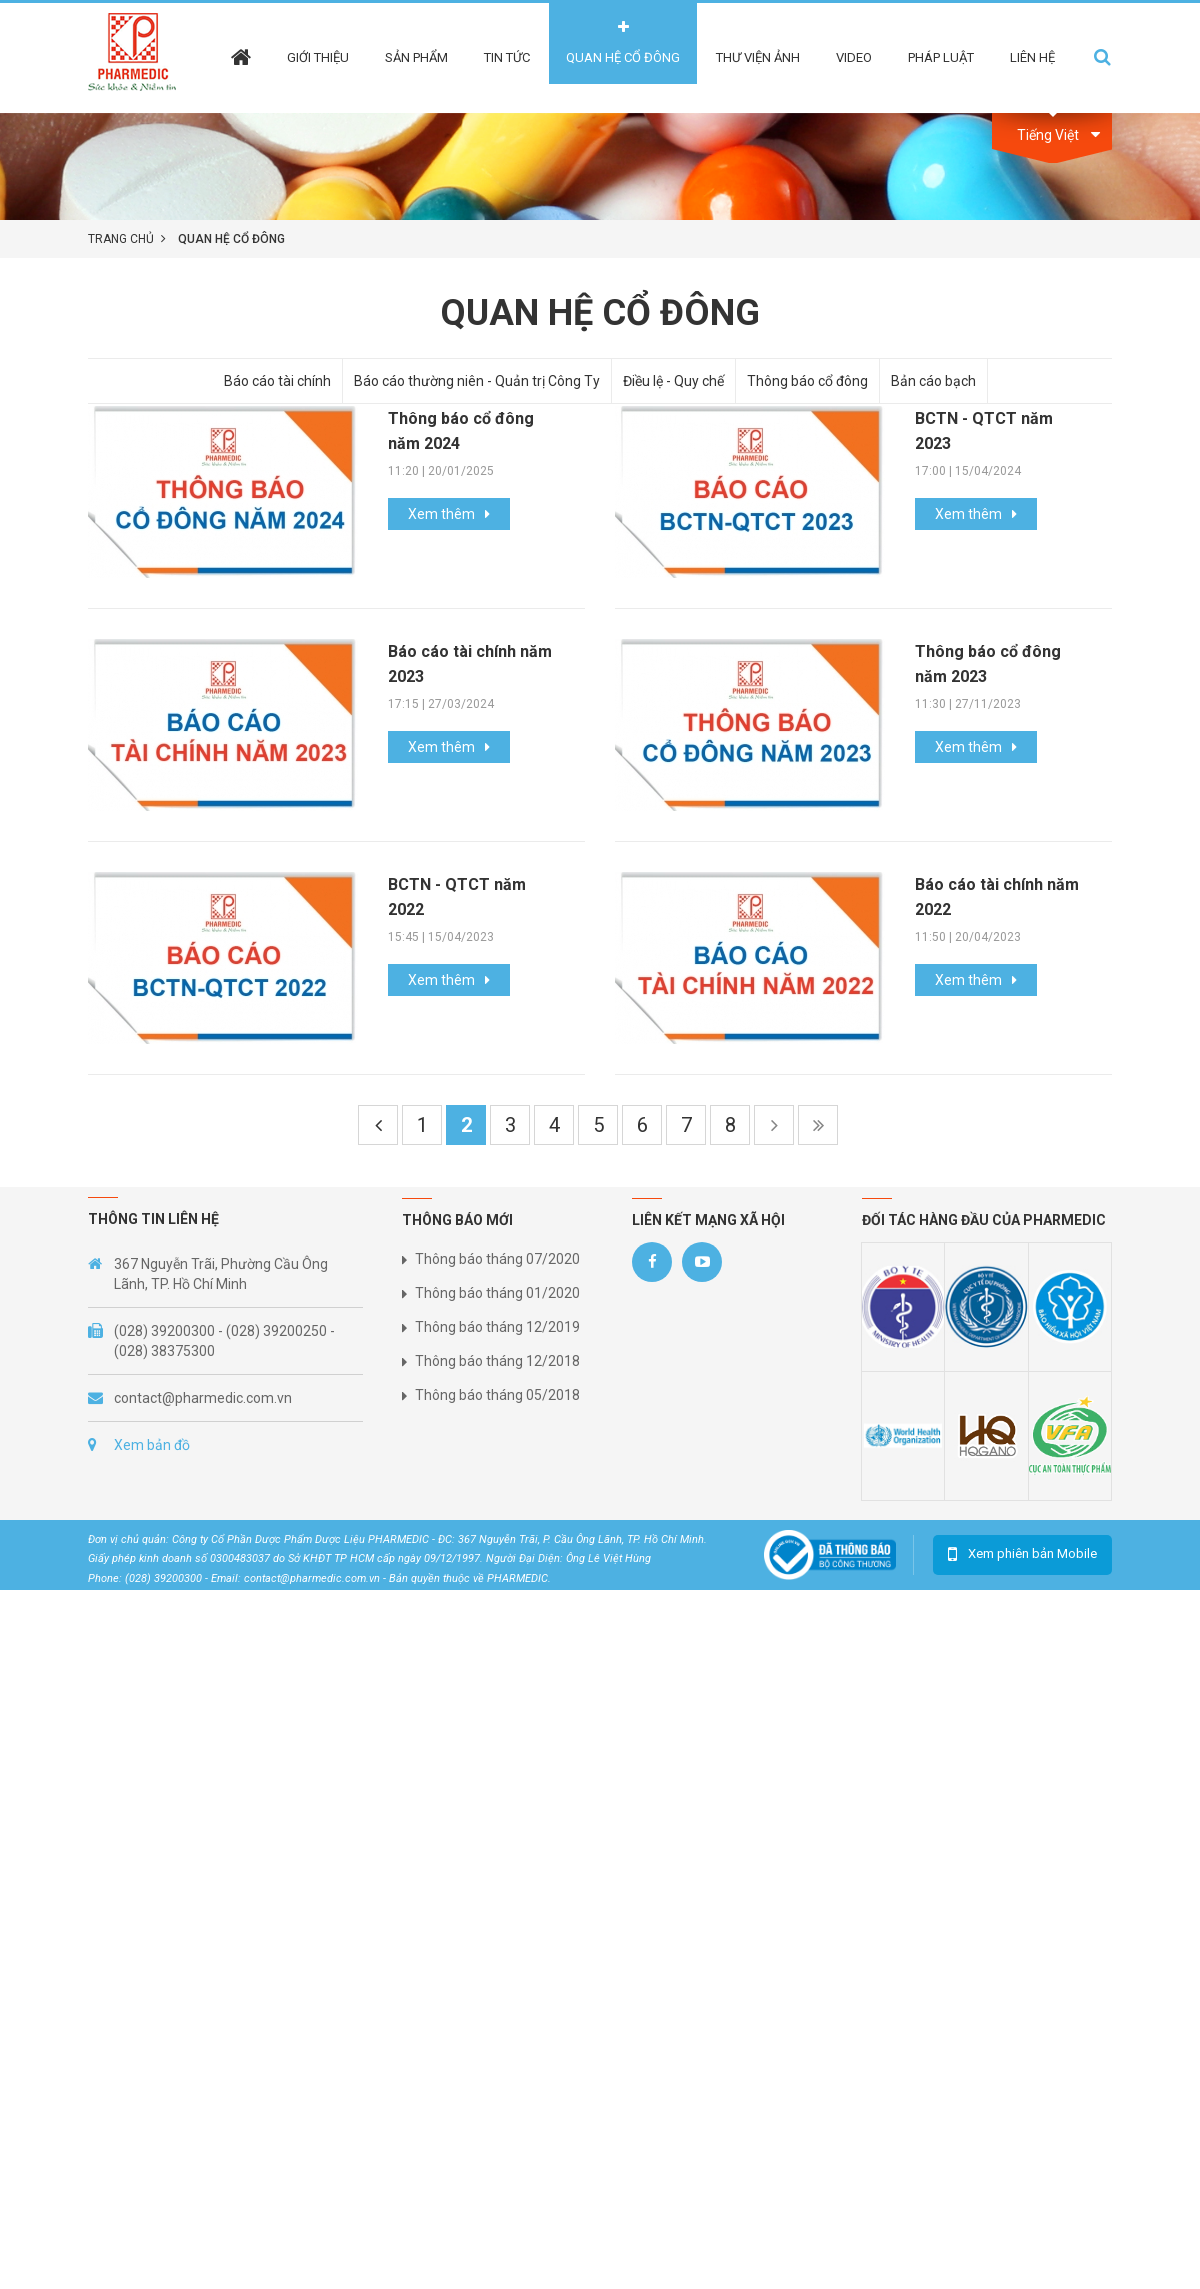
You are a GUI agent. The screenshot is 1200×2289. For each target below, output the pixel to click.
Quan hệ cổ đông (623, 57)
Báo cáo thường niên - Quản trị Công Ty (477, 381)
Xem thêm (441, 514)
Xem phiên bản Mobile (1032, 1553)
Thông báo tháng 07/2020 (497, 1259)
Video (854, 57)
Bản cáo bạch (933, 381)
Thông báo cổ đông (807, 381)
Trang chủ (121, 239)
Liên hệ (1032, 57)
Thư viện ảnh (758, 57)
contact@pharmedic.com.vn (203, 1398)
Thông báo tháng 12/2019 (497, 1327)
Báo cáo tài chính (277, 381)
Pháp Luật (941, 57)
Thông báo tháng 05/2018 (497, 1395)
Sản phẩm (416, 57)
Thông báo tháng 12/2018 (497, 1361)
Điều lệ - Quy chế (673, 381)
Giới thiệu (318, 57)
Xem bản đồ (152, 1445)
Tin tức (507, 57)
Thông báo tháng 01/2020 (497, 1293)
